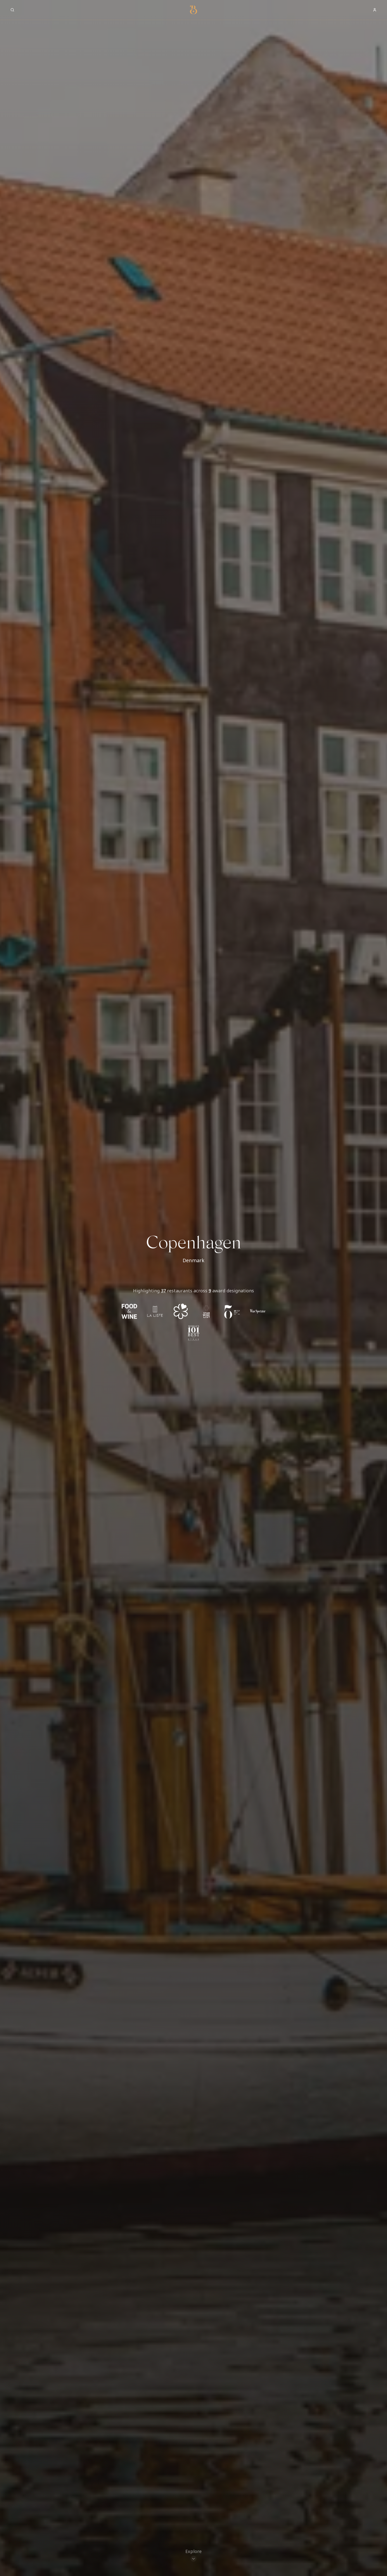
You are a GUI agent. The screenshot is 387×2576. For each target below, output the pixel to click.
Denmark (193, 1260)
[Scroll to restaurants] (193, 2553)
